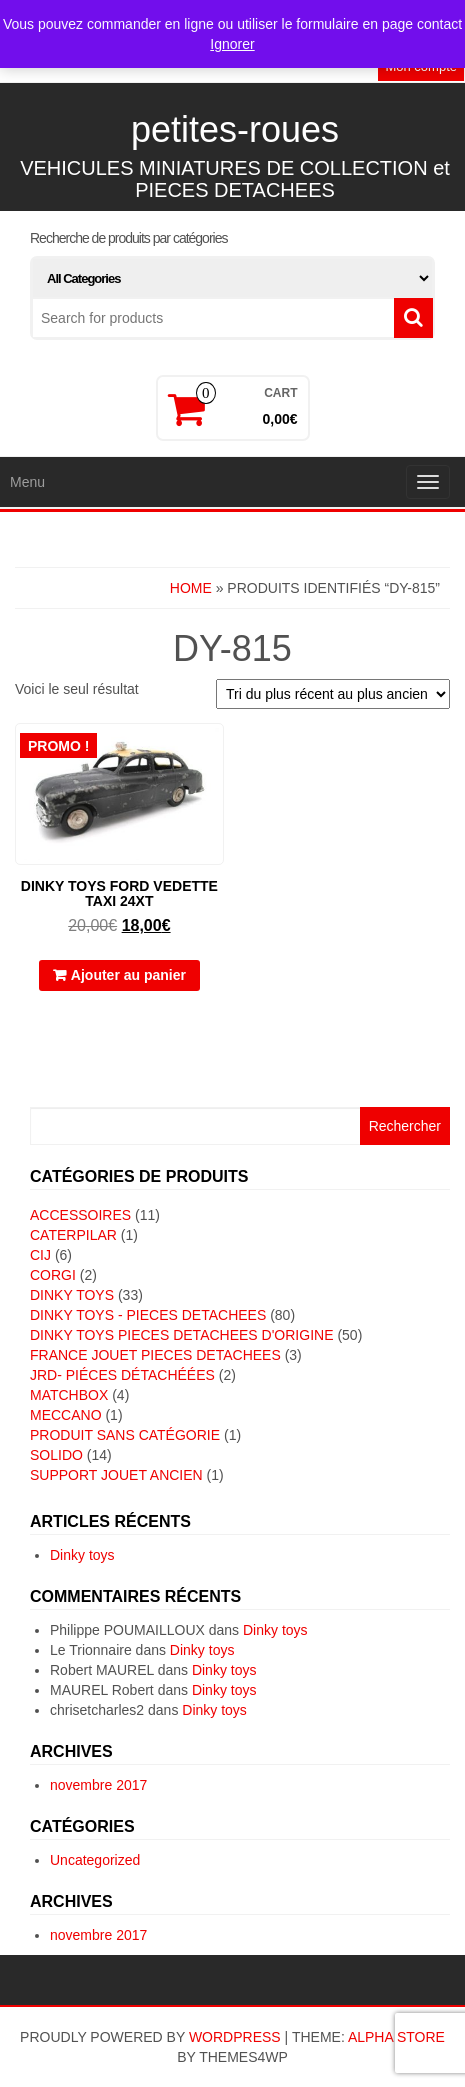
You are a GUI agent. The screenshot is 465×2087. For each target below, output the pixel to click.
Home (191, 588)
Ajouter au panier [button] (128, 975)
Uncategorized (95, 1860)
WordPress (235, 2037)
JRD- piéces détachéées (122, 1375)
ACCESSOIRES (80, 1215)
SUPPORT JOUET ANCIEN (116, 1475)
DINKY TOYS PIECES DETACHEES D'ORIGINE (182, 1335)
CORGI (53, 1275)
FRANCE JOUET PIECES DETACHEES (155, 1355)
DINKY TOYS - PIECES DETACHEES (148, 1315)
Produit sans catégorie (125, 1435)
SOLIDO (56, 1455)
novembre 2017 (98, 1785)
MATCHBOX (69, 1395)
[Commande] (333, 694)
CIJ (40, 1255)
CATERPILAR (73, 1235)
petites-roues (235, 129)
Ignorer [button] (232, 44)
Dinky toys (82, 1555)
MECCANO (66, 1415)
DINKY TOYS (72, 1295)
